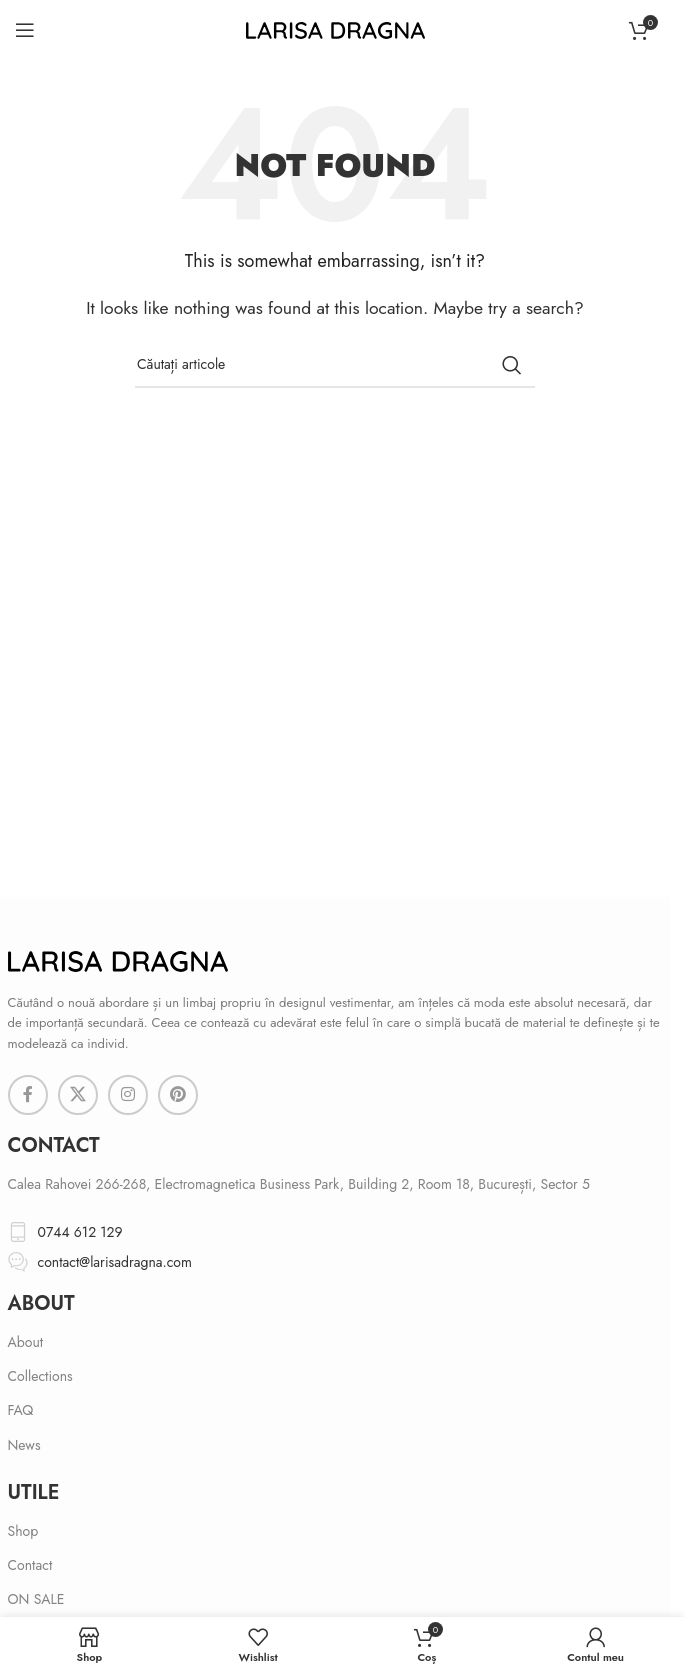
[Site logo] (335, 28)
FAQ (21, 1410)
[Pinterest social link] (178, 1095)
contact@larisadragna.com (115, 1262)
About (41, 1303)
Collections (40, 1376)
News (24, 1445)
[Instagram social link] (128, 1095)
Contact (30, 1565)
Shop (23, 1531)
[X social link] (78, 1095)
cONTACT (54, 1145)
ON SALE (36, 1599)
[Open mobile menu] (25, 30)
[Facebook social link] (28, 1095)
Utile (34, 1492)
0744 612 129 (80, 1232)
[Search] (335, 365)
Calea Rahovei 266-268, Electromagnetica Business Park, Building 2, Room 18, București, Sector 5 (299, 1184)
